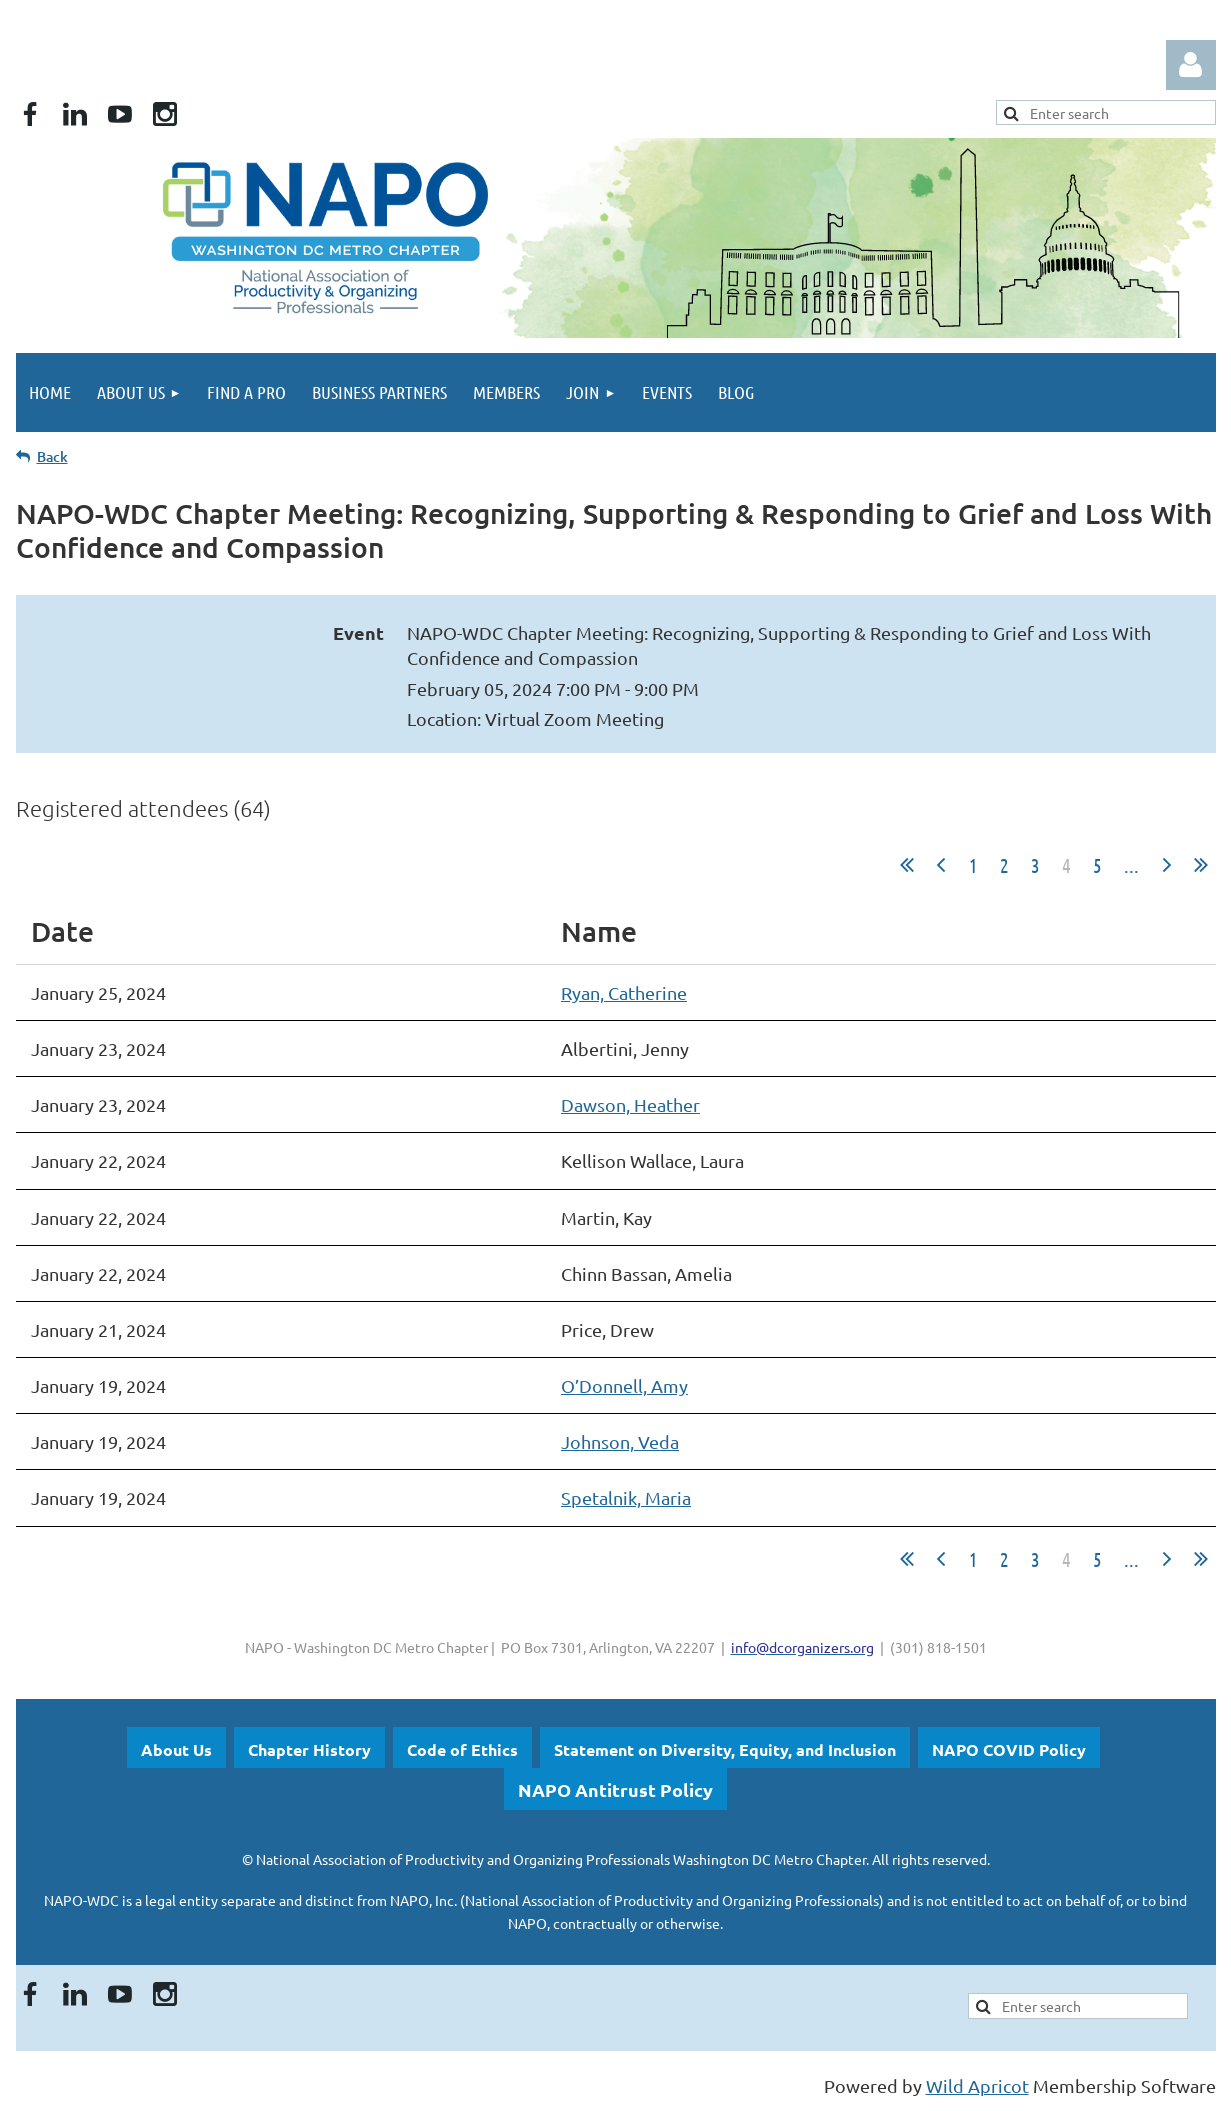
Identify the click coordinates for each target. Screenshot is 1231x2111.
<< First (907, 865)
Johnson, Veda (620, 1441)
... (1131, 865)
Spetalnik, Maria (626, 1497)
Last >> (1201, 865)
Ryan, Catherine (624, 992)
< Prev (941, 865)
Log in (1191, 65)
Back (52, 456)
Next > (1167, 865)
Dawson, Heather (630, 1104)
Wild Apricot (977, 2085)
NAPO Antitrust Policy (615, 1789)
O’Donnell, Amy (624, 1385)
